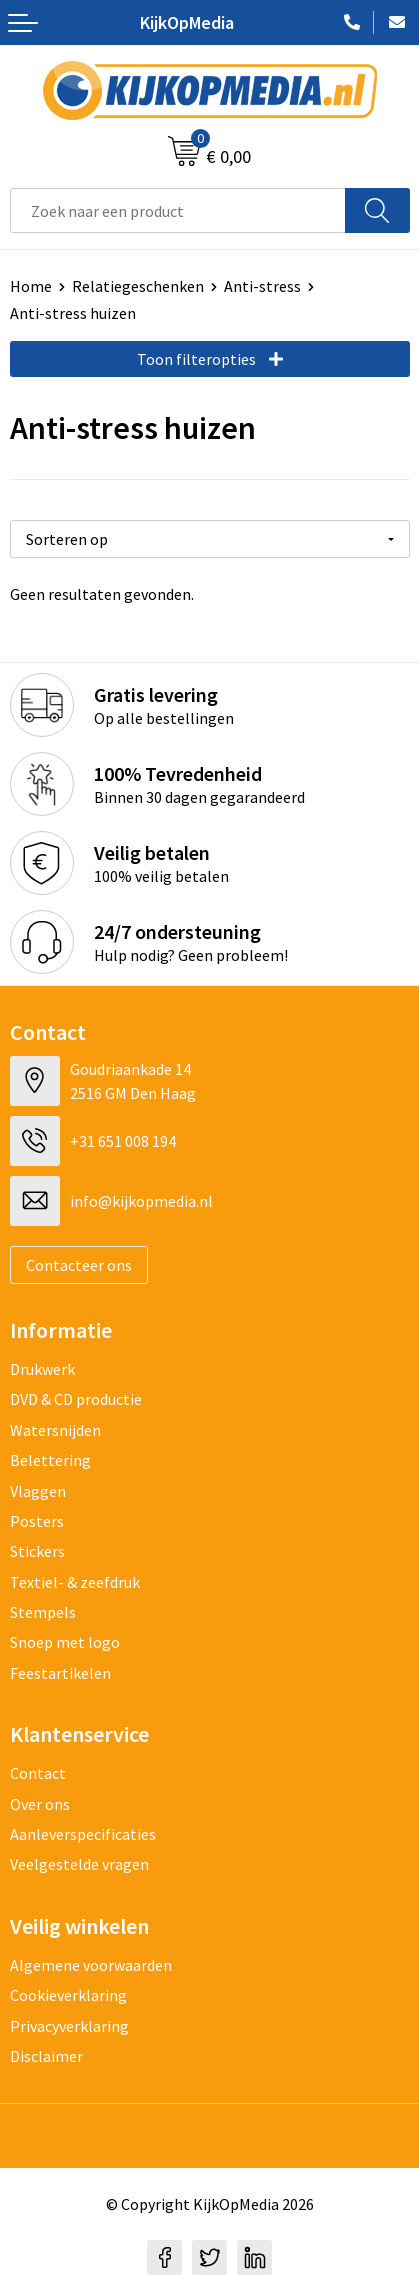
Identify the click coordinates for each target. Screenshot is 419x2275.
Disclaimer (46, 2056)
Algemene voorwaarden (91, 1965)
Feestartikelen (60, 1673)
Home (31, 286)
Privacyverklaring (69, 2026)
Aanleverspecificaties (83, 1834)
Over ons (40, 1804)
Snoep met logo (65, 1642)
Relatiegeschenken (138, 286)
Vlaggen (38, 1491)
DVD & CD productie (76, 1399)
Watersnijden (55, 1430)
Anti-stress (262, 286)
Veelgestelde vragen (79, 1864)
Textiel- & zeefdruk (75, 1582)
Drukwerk (42, 1369)
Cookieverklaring (68, 1995)
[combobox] (178, 210)
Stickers (37, 1551)
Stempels (43, 1612)
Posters (37, 1521)
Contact (38, 1773)
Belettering (50, 1460)
